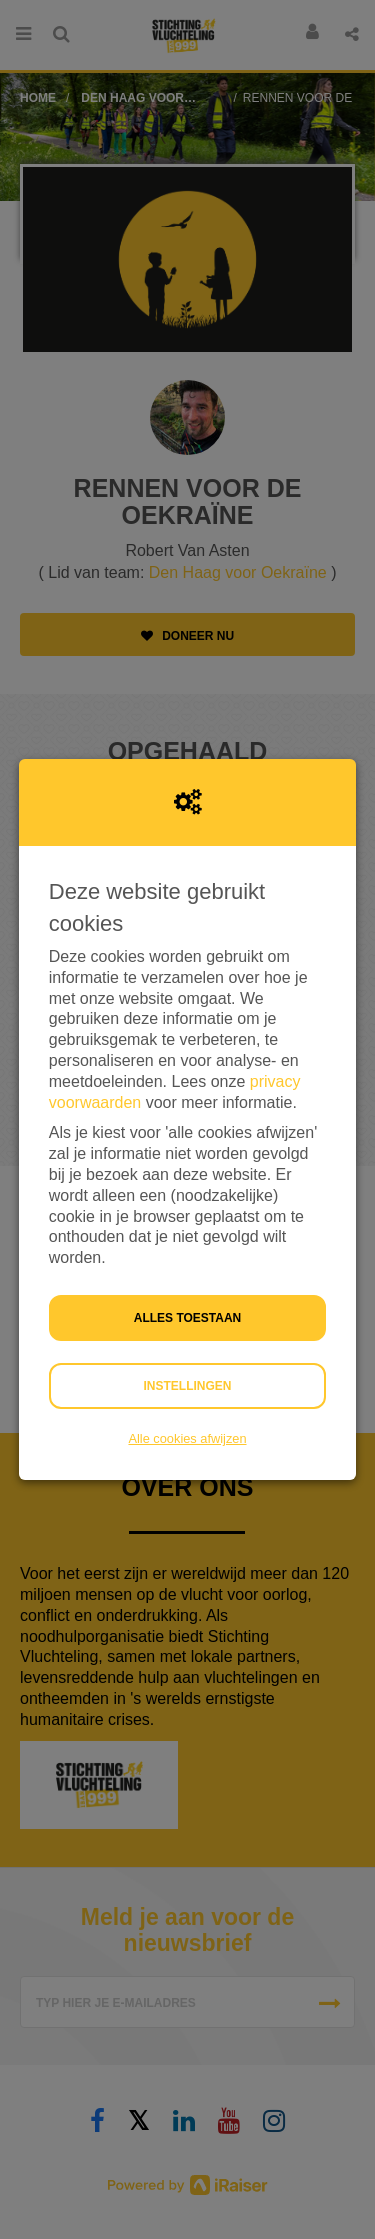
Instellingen (187, 1386)
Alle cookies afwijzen (187, 1438)
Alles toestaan (188, 1318)
